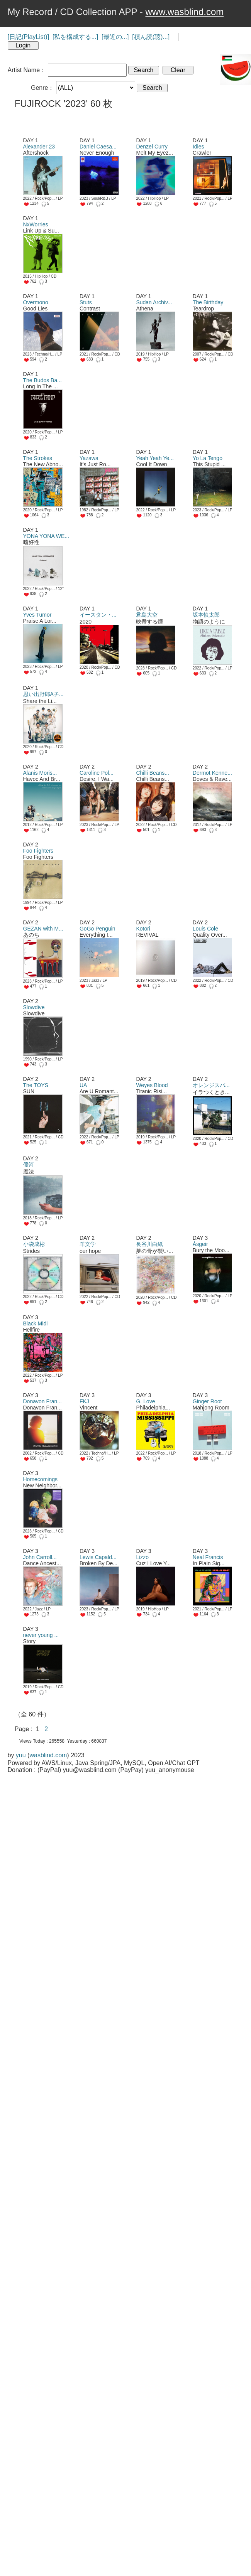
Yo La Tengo (207, 458)
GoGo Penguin (97, 929)
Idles (198, 146)
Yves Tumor (37, 615)
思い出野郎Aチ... (43, 694)
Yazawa (89, 458)
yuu (21, 1755)
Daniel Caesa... (98, 146)
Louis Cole (205, 929)
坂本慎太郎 (206, 615)
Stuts (86, 302)
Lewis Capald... (98, 1557)
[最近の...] (115, 37)
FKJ (84, 1401)
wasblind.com (48, 1755)
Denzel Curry (152, 146)
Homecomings (40, 1479)
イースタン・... (98, 615)
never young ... (41, 1635)
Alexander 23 (39, 146)
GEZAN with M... (43, 929)
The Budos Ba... (42, 380)
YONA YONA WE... (46, 536)
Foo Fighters (38, 851)
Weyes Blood (152, 1085)
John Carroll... (40, 1557)
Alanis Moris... (40, 773)
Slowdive (34, 1007)
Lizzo (142, 1557)
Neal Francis (208, 1557)
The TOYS (36, 1085)
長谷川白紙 (149, 1244)
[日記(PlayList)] (28, 37)
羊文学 (88, 1244)
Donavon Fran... (42, 1401)
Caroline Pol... (97, 773)
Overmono (35, 302)
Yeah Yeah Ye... (155, 458)
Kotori (143, 929)
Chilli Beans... (152, 773)
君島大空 (147, 615)
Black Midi (35, 1323)
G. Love (145, 1401)
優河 (28, 1165)
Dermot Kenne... (212, 773)
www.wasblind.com (185, 12)
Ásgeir (200, 1244)
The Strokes (37, 458)
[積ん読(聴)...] (151, 37)
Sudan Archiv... (154, 302)
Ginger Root (207, 1401)
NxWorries (35, 224)
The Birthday (208, 302)
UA (83, 1085)
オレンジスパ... (211, 1085)
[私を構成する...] (75, 37)
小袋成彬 (34, 1244)
